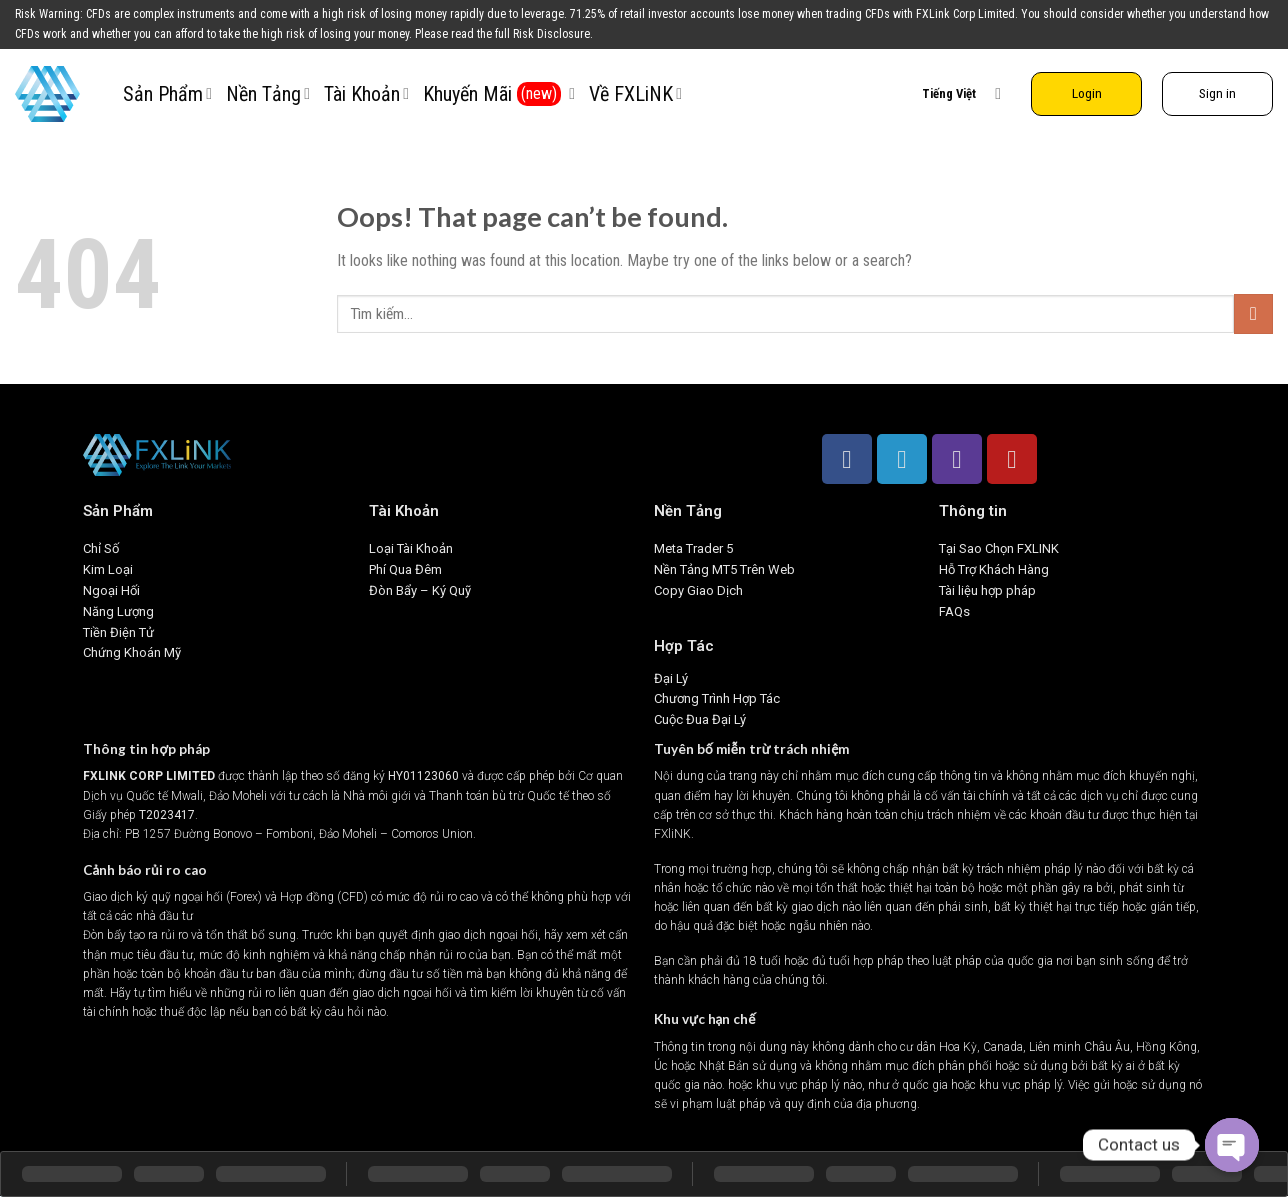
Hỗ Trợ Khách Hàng (994, 569)
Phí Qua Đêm (405, 569)
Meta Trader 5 (693, 548)
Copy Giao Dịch (698, 590)
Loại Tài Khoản (411, 548)
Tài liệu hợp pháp (987, 590)
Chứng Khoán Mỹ (132, 652)
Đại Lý (671, 678)
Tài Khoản (366, 94)
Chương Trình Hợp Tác (717, 698)
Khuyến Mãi (499, 94)
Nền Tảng (268, 94)
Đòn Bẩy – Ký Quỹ (421, 590)
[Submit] (1253, 313)
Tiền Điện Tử (118, 632)
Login (1087, 93)
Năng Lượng (118, 611)
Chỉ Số (101, 548)
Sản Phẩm (167, 94)
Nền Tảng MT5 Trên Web (724, 569)
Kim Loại (108, 569)
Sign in (1217, 93)
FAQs (954, 611)
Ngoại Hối (111, 590)
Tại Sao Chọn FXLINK (999, 548)
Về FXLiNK (635, 94)
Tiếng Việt (961, 93)
